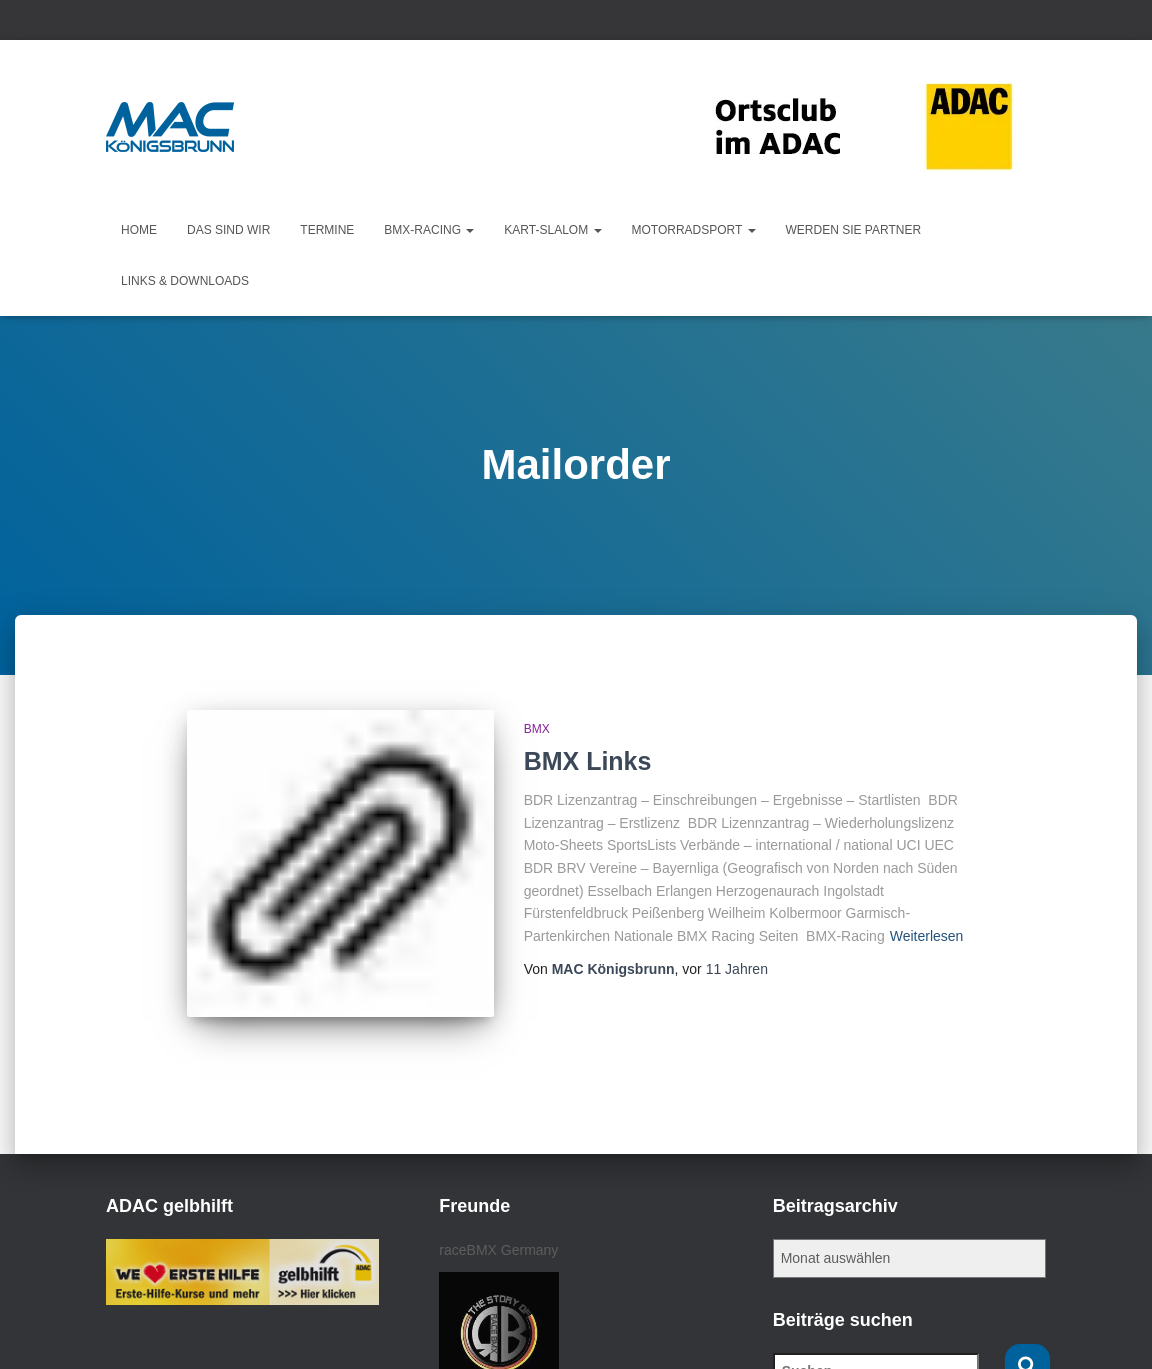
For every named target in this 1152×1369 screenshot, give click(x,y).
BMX (537, 729)
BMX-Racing (429, 230)
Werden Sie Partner (854, 230)
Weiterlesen (927, 936)
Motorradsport (694, 230)
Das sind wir (228, 230)
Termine (327, 230)
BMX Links (588, 761)
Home (139, 230)
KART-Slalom (552, 230)
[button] (469, 230)
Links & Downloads (185, 281)
